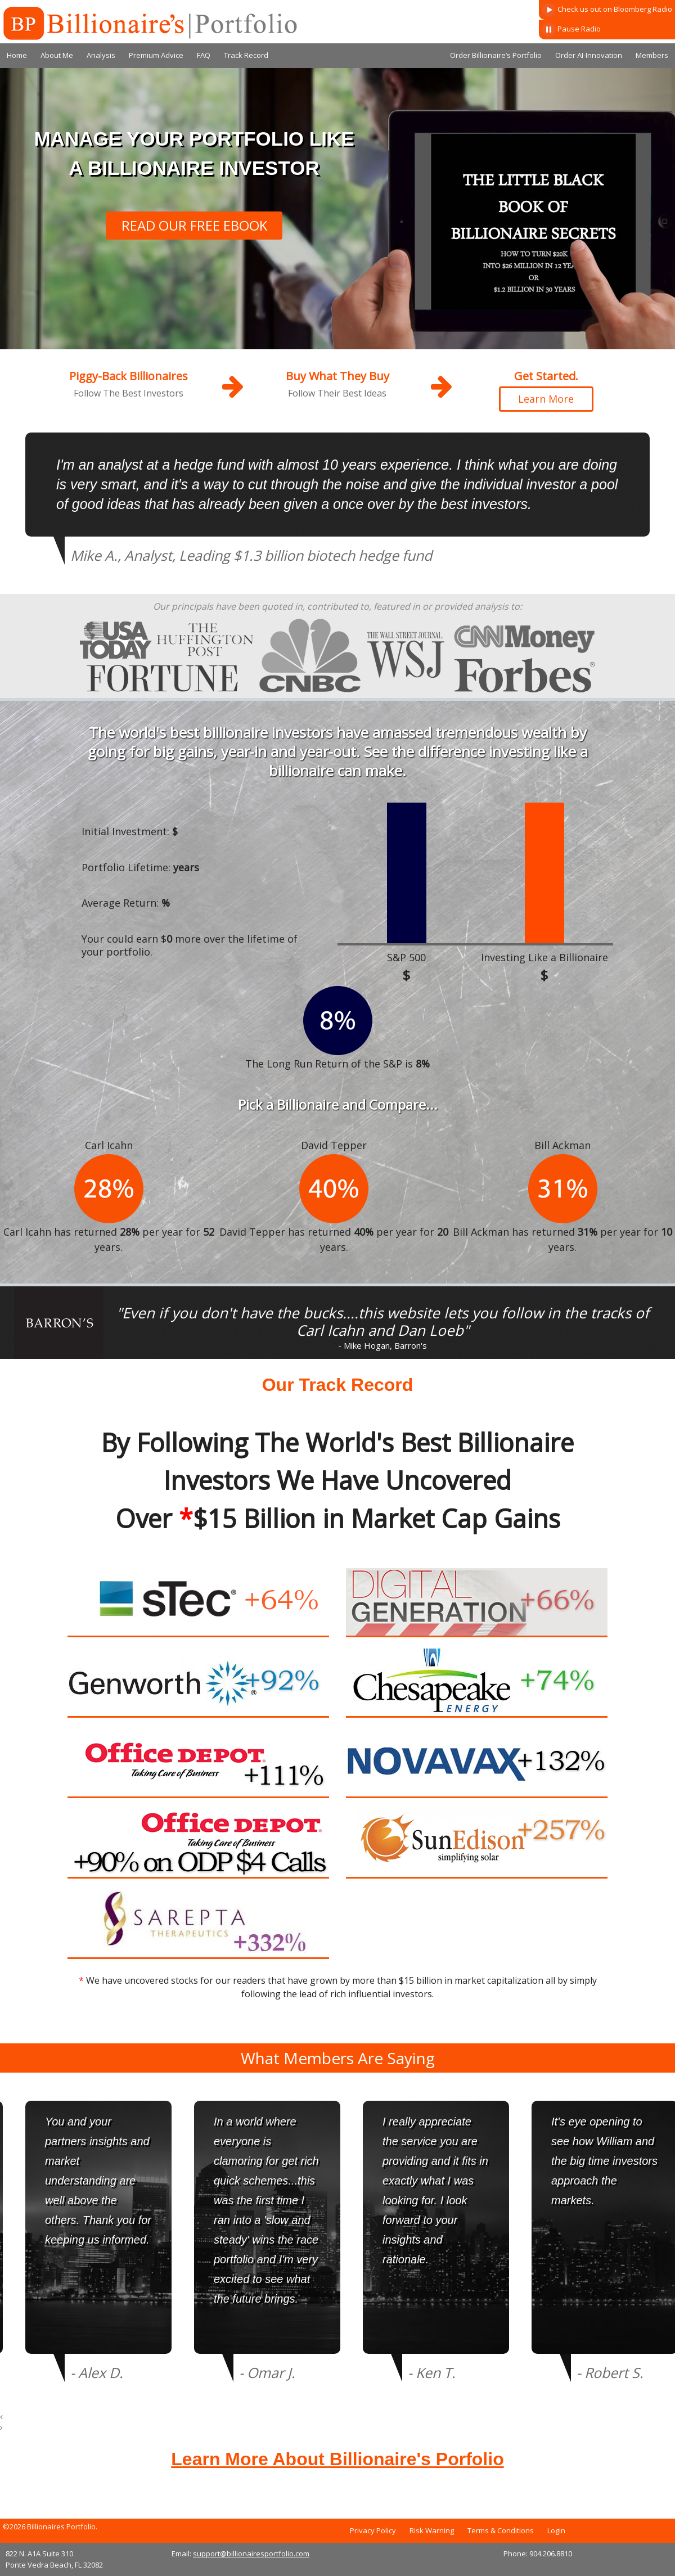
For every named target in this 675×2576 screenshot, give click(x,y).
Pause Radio (571, 29)
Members (652, 55)
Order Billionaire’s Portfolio (496, 55)
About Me (56, 55)
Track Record (246, 55)
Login (556, 2530)
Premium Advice (156, 55)
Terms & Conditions (500, 2530)
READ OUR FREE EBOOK (194, 225)
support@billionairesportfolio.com (251, 2553)
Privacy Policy (373, 2530)
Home (17, 55)
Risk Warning (432, 2530)
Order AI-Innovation (588, 55)
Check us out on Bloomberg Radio (607, 10)
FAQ (203, 55)
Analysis (101, 55)
